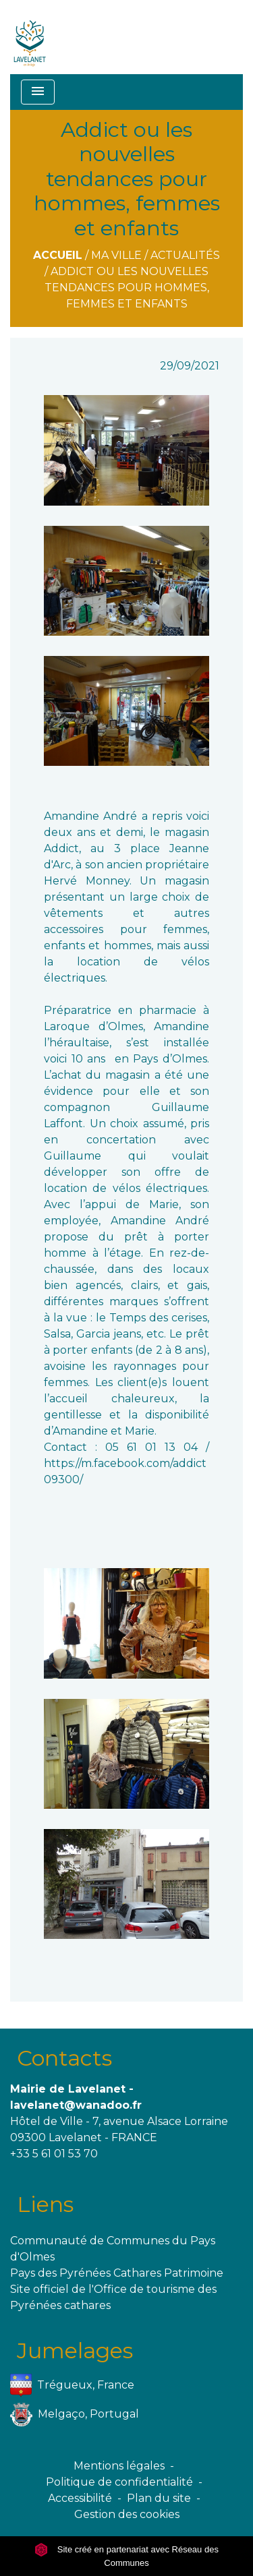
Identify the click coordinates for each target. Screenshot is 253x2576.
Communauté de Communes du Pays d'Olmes (112, 2248)
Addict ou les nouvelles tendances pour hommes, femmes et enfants (127, 287)
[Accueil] (30, 37)
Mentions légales (119, 2465)
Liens (45, 2204)
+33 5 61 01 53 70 (54, 2153)
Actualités (185, 255)
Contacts (64, 2058)
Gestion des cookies (126, 2514)
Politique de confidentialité (119, 2482)
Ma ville (116, 255)
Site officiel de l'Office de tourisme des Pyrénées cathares (113, 2297)
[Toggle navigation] (38, 92)
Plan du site (159, 2498)
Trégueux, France (72, 2385)
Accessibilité (80, 2498)
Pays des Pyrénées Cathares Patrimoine (116, 2273)
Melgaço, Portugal (74, 2414)
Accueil (57, 255)
